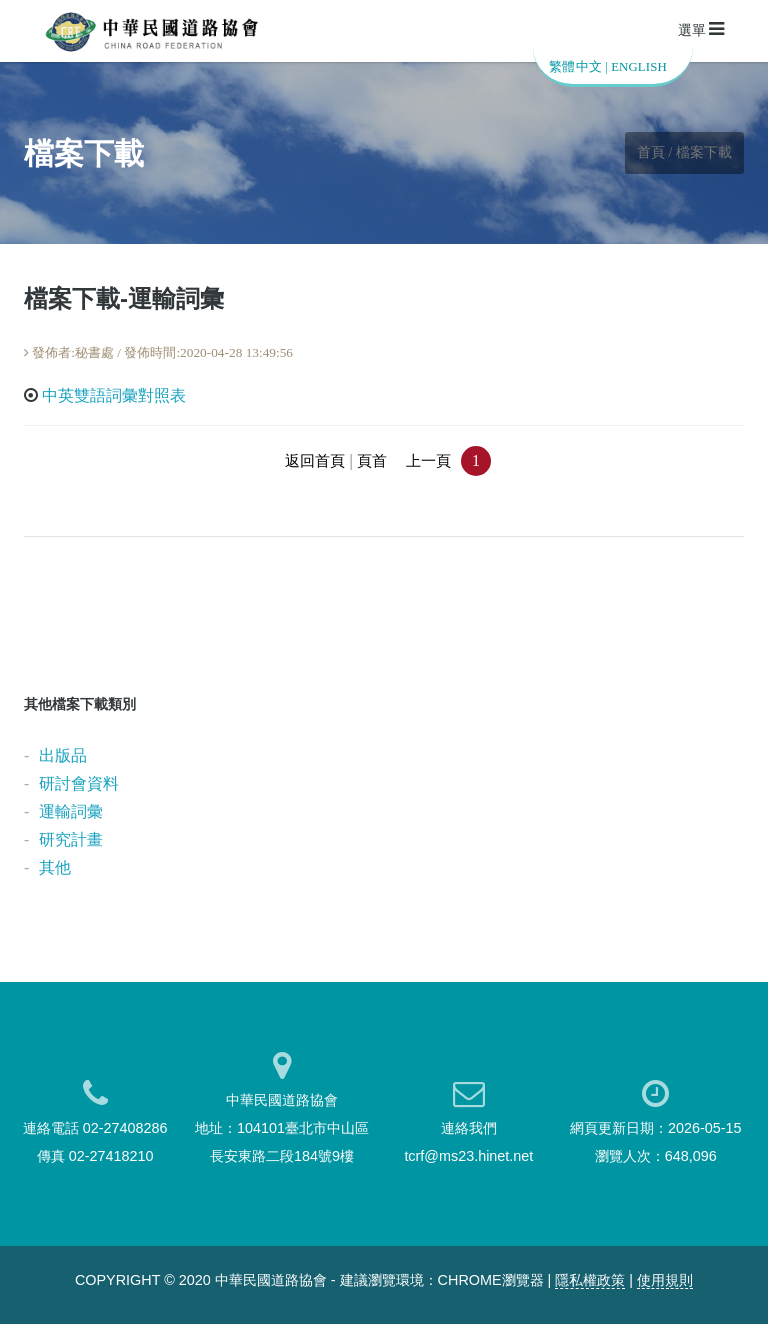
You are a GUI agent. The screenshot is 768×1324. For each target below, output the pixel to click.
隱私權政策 (590, 1280)
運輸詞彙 (71, 811)
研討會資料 (79, 783)
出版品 (63, 755)
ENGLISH (639, 67)
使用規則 (665, 1280)
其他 (55, 867)
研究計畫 (71, 839)
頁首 (372, 461)
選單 (701, 29)
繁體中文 (575, 67)
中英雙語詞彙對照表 (114, 395)
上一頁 (428, 461)
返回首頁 (315, 461)
